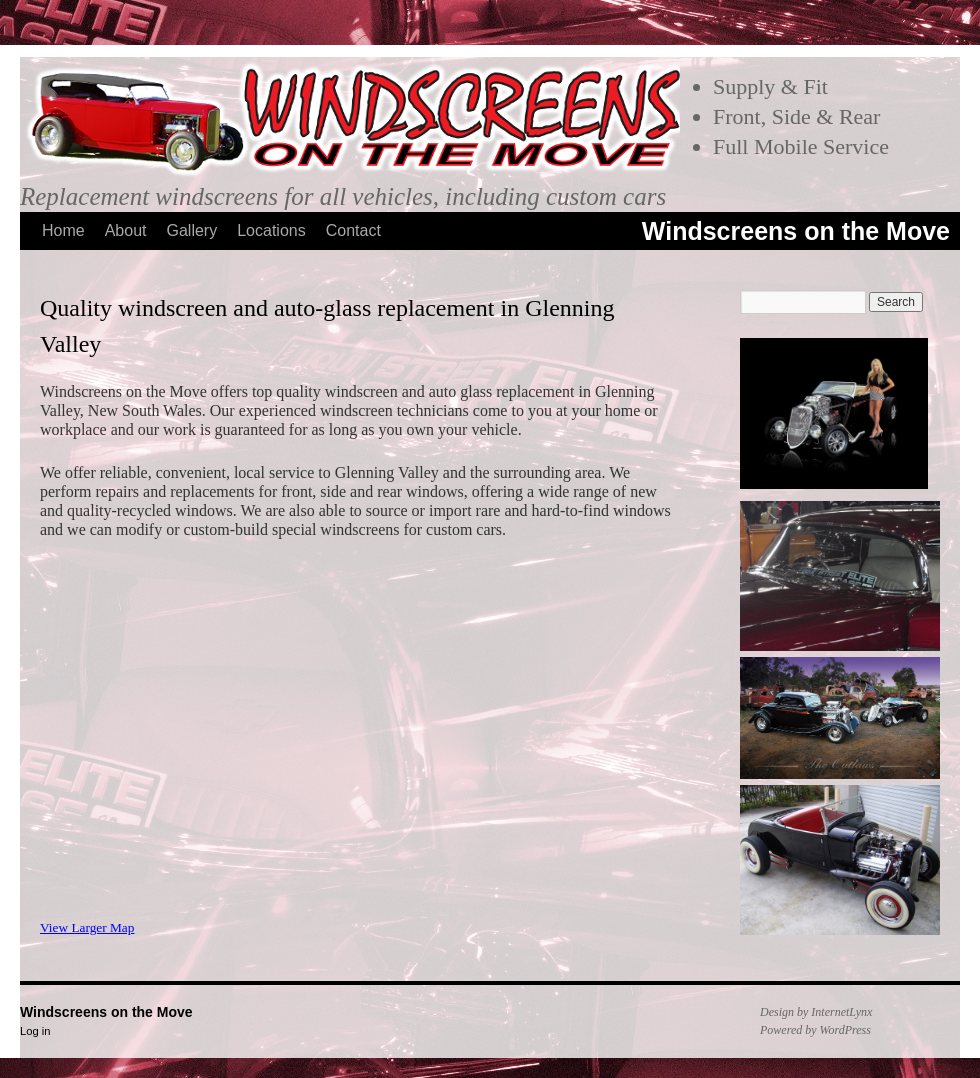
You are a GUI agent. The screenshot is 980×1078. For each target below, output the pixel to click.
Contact (353, 230)
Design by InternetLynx (816, 1012)
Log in (35, 1031)
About (126, 230)
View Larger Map (87, 927)
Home (63, 230)
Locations (271, 230)
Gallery (192, 230)
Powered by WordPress (815, 1030)
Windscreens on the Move (796, 231)
